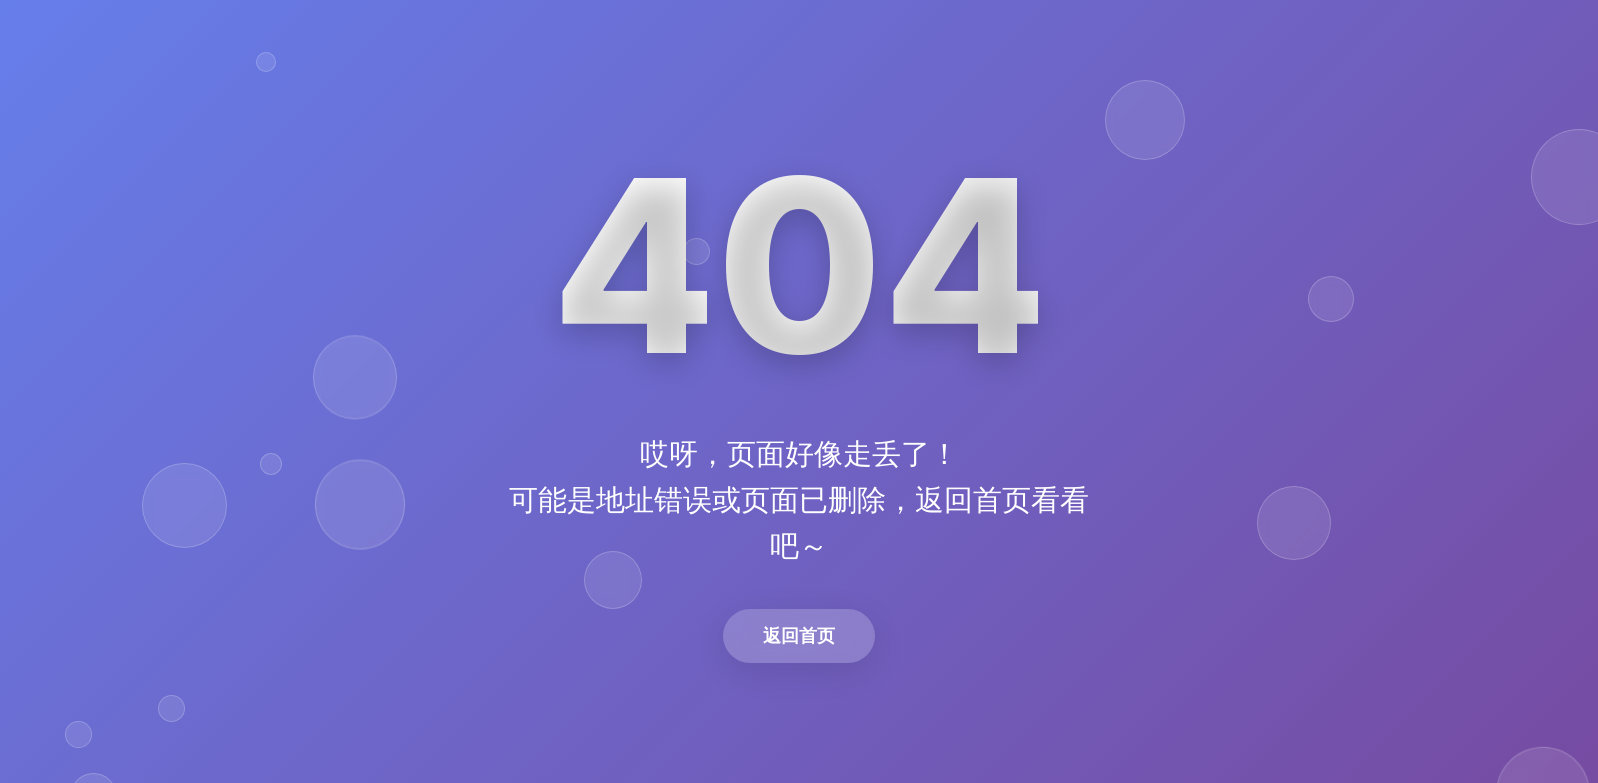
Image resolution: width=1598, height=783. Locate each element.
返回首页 (799, 635)
